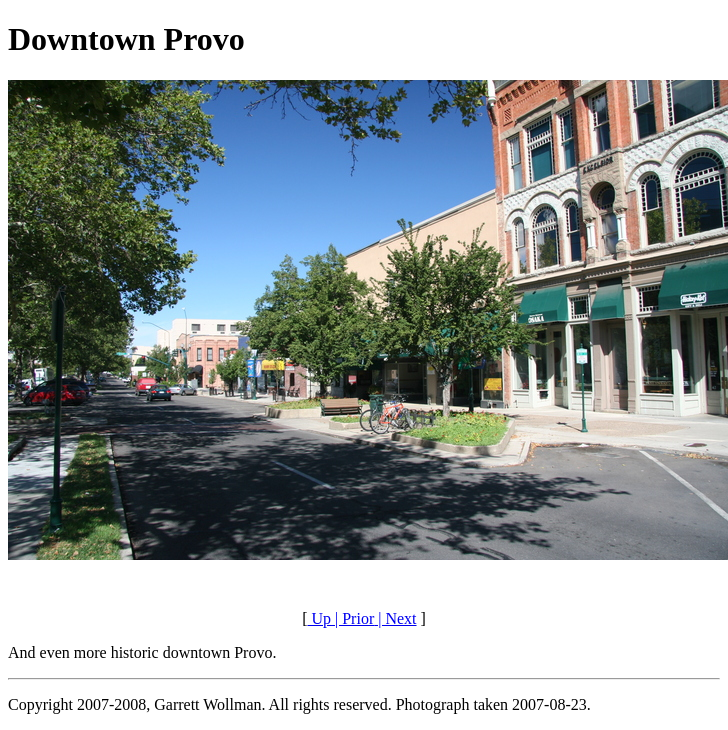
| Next (395, 618)
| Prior (352, 618)
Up (319, 618)
